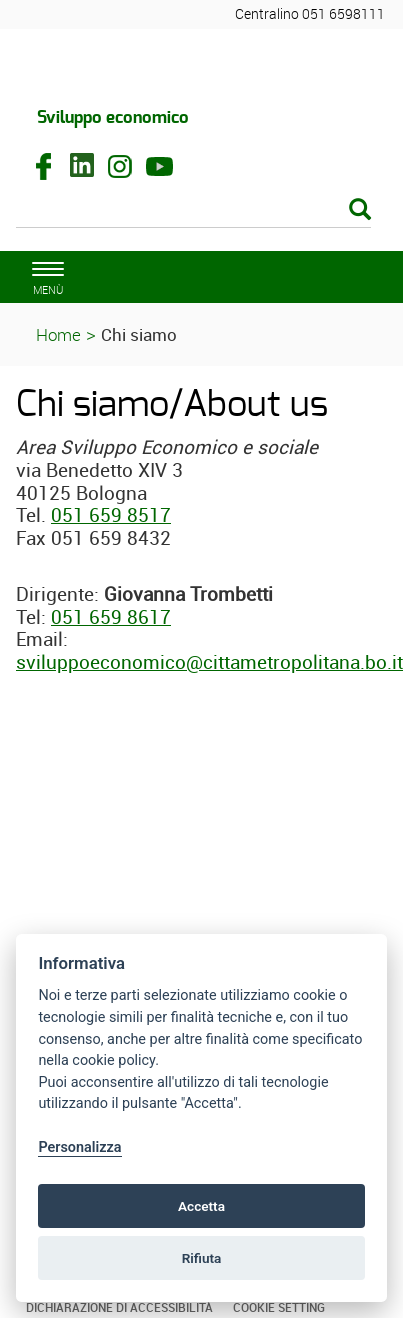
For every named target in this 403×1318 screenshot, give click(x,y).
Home (58, 334)
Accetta (201, 1206)
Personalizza (79, 1147)
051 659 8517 (111, 515)
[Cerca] (193, 211)
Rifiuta (202, 1258)
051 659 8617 (111, 617)
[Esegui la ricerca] (360, 210)
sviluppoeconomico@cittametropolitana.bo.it (209, 662)
